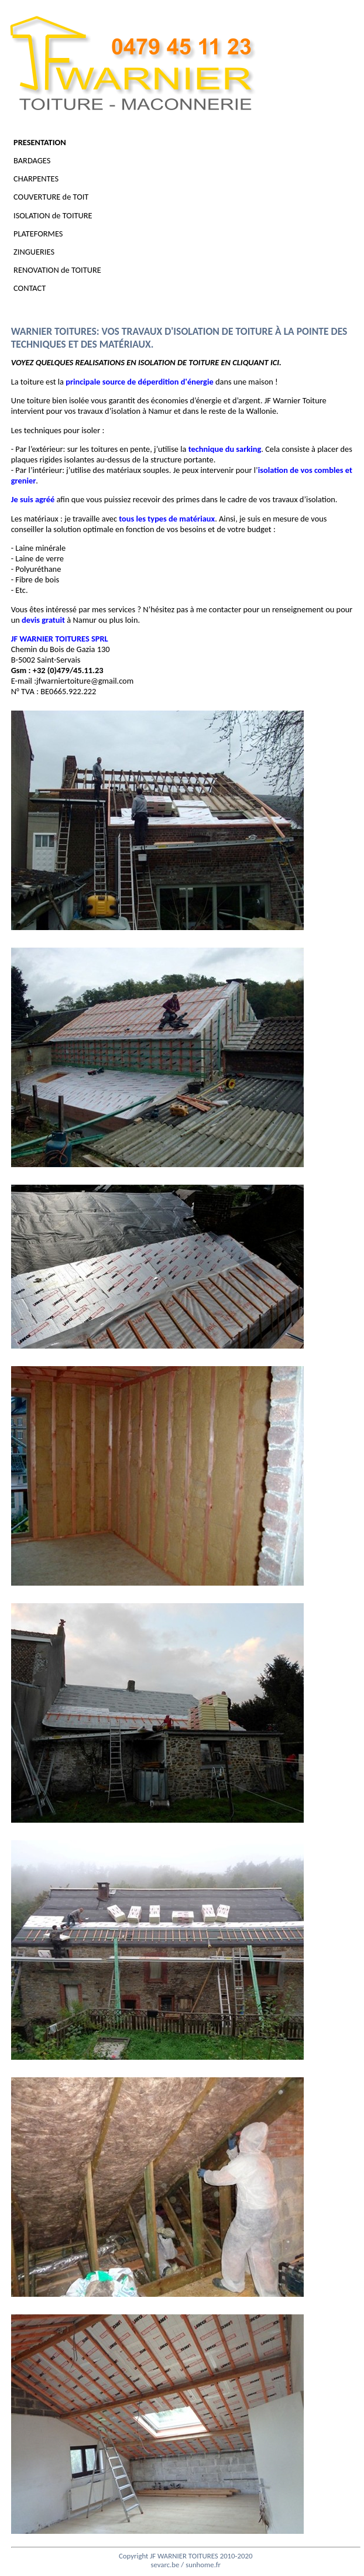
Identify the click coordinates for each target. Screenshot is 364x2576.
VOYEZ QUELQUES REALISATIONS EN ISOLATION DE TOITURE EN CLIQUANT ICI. (146, 362)
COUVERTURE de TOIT (61, 196)
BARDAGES (42, 160)
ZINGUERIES (44, 251)
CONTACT (40, 288)
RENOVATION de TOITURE (67, 270)
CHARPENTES (46, 178)
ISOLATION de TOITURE (63, 215)
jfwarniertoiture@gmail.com (84, 680)
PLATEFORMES (48, 233)
